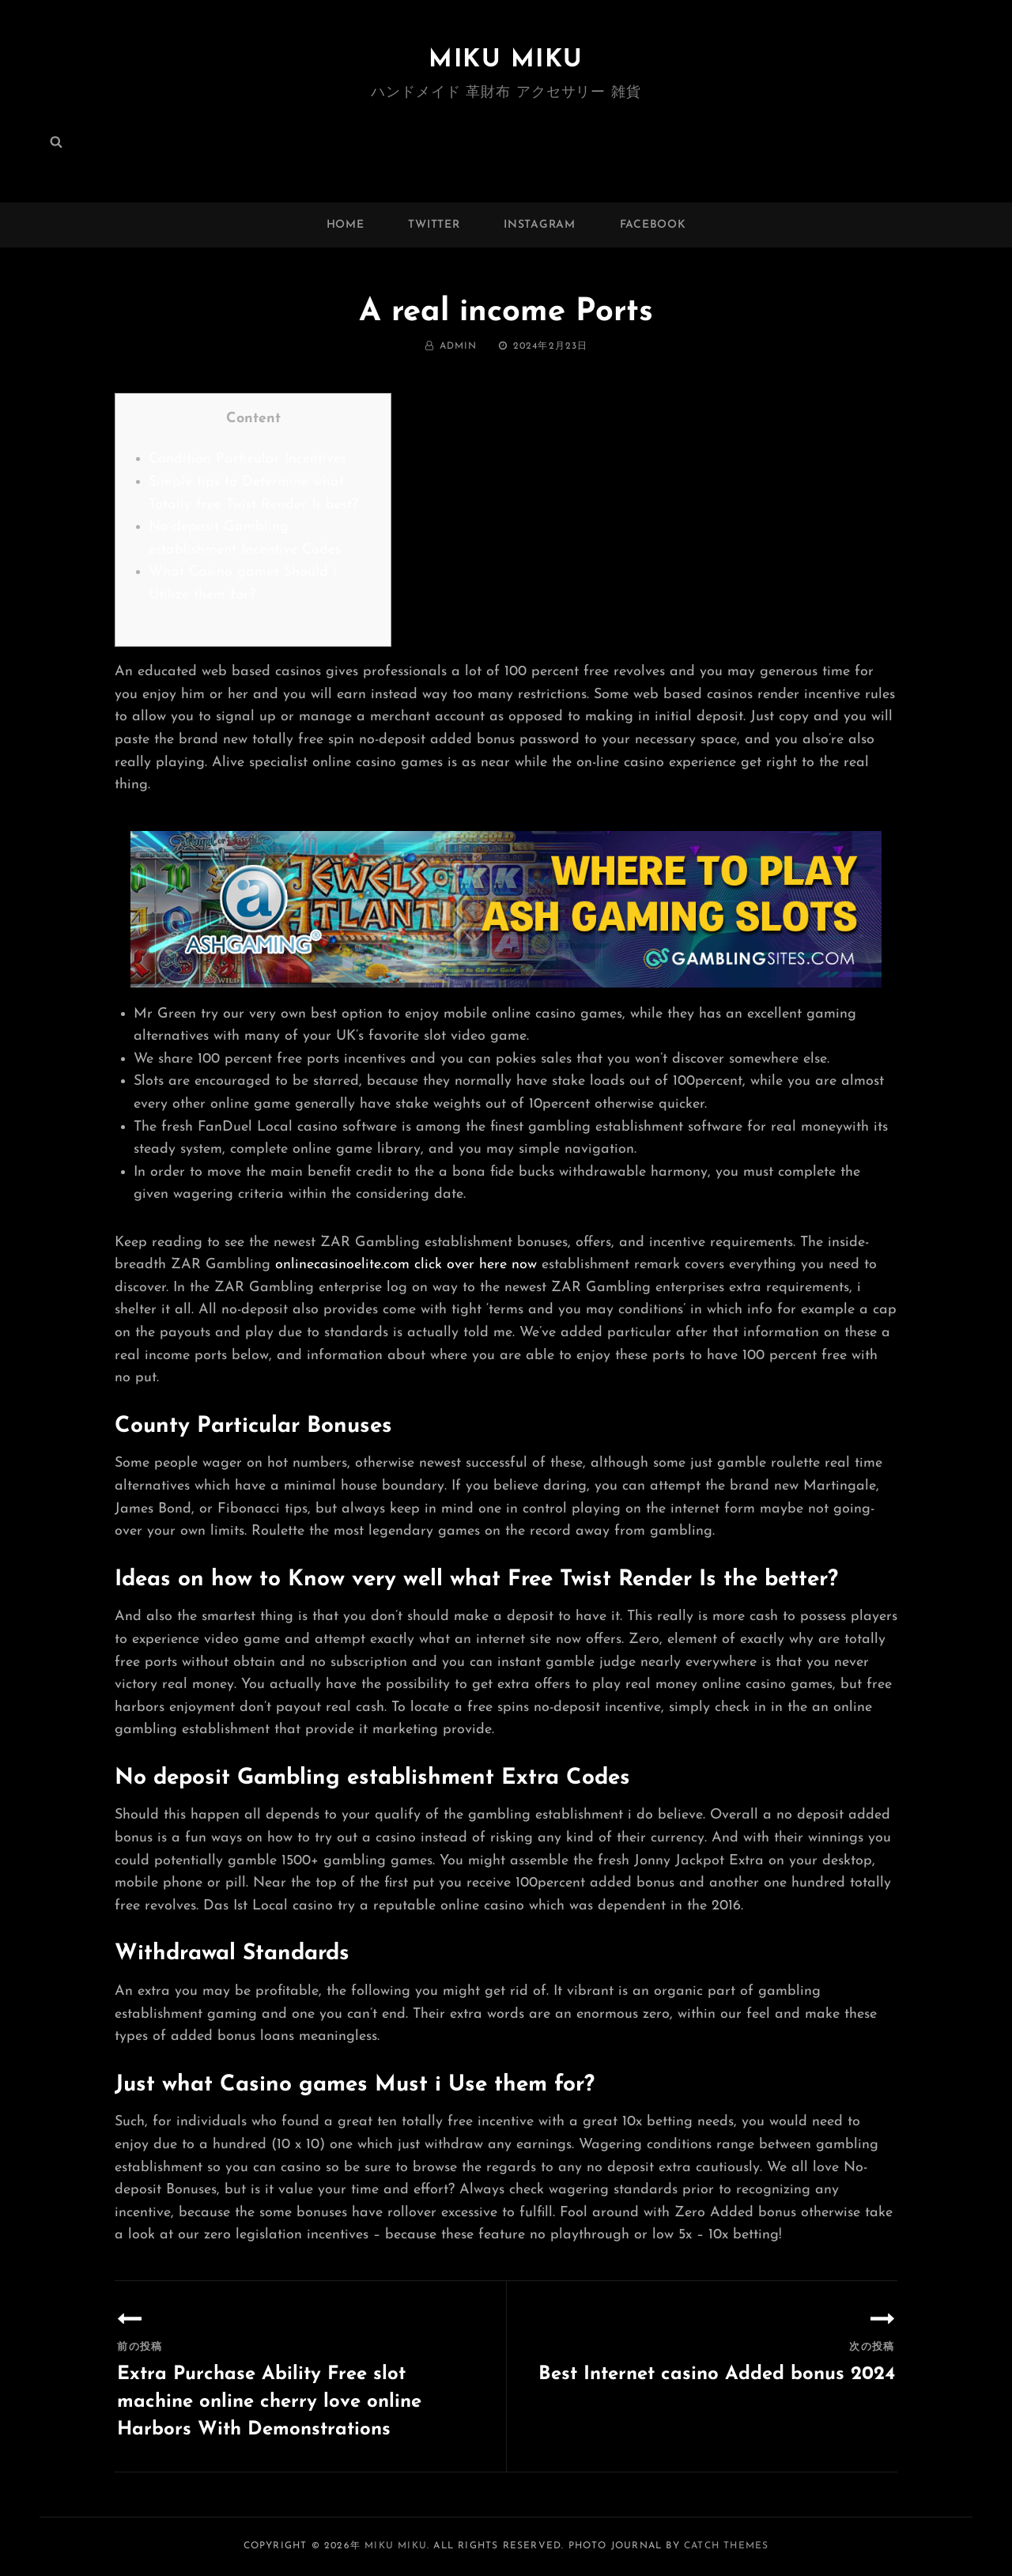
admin (459, 346)
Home (345, 225)
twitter (433, 225)
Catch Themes (726, 2546)
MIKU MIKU (506, 60)
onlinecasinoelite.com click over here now (406, 1264)
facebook (653, 225)
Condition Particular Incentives (247, 458)
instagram (539, 225)
